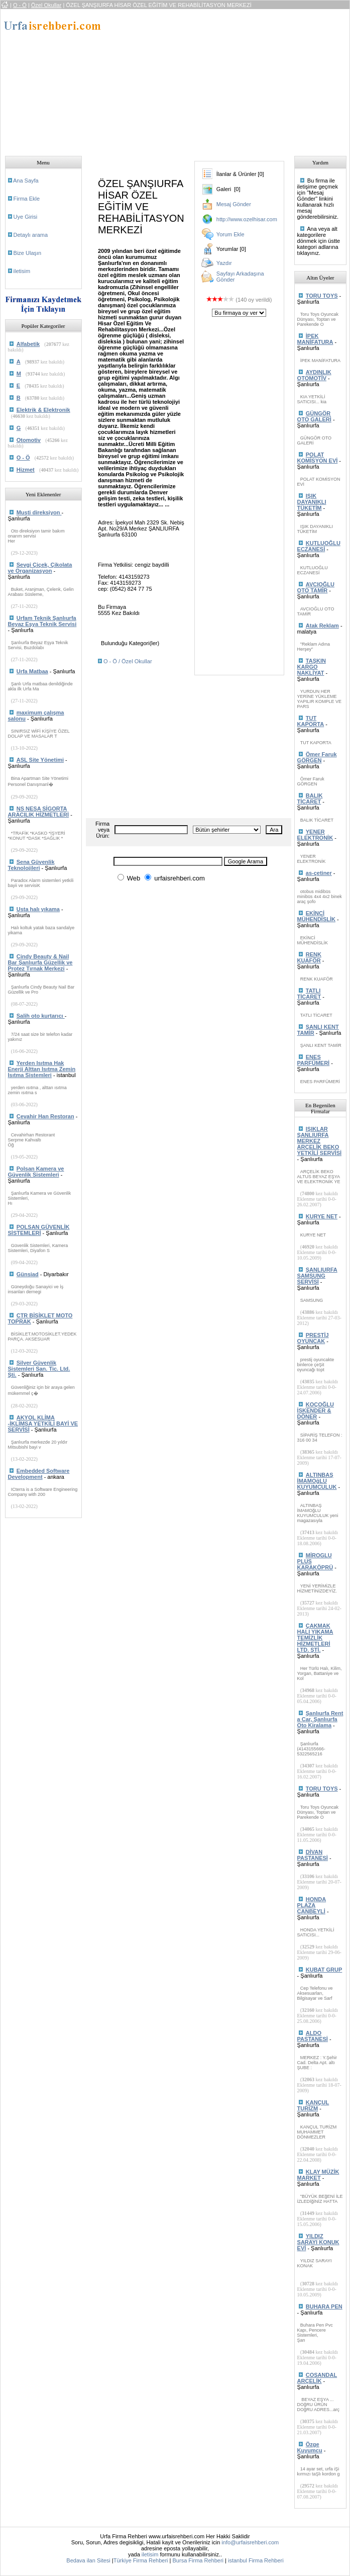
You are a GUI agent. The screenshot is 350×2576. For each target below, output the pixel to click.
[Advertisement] (229, 79)
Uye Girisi (26, 217)
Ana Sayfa (26, 180)
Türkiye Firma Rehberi (140, 2560)
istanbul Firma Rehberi (256, 2560)
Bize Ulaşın (28, 253)
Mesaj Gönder (233, 204)
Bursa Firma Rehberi (198, 2560)
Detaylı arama (31, 235)
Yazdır (224, 263)
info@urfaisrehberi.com (250, 2542)
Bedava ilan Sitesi (88, 2560)
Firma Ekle (27, 199)
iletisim (22, 271)
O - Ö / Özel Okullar (127, 661)
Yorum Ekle (230, 234)
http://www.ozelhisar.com (246, 219)
